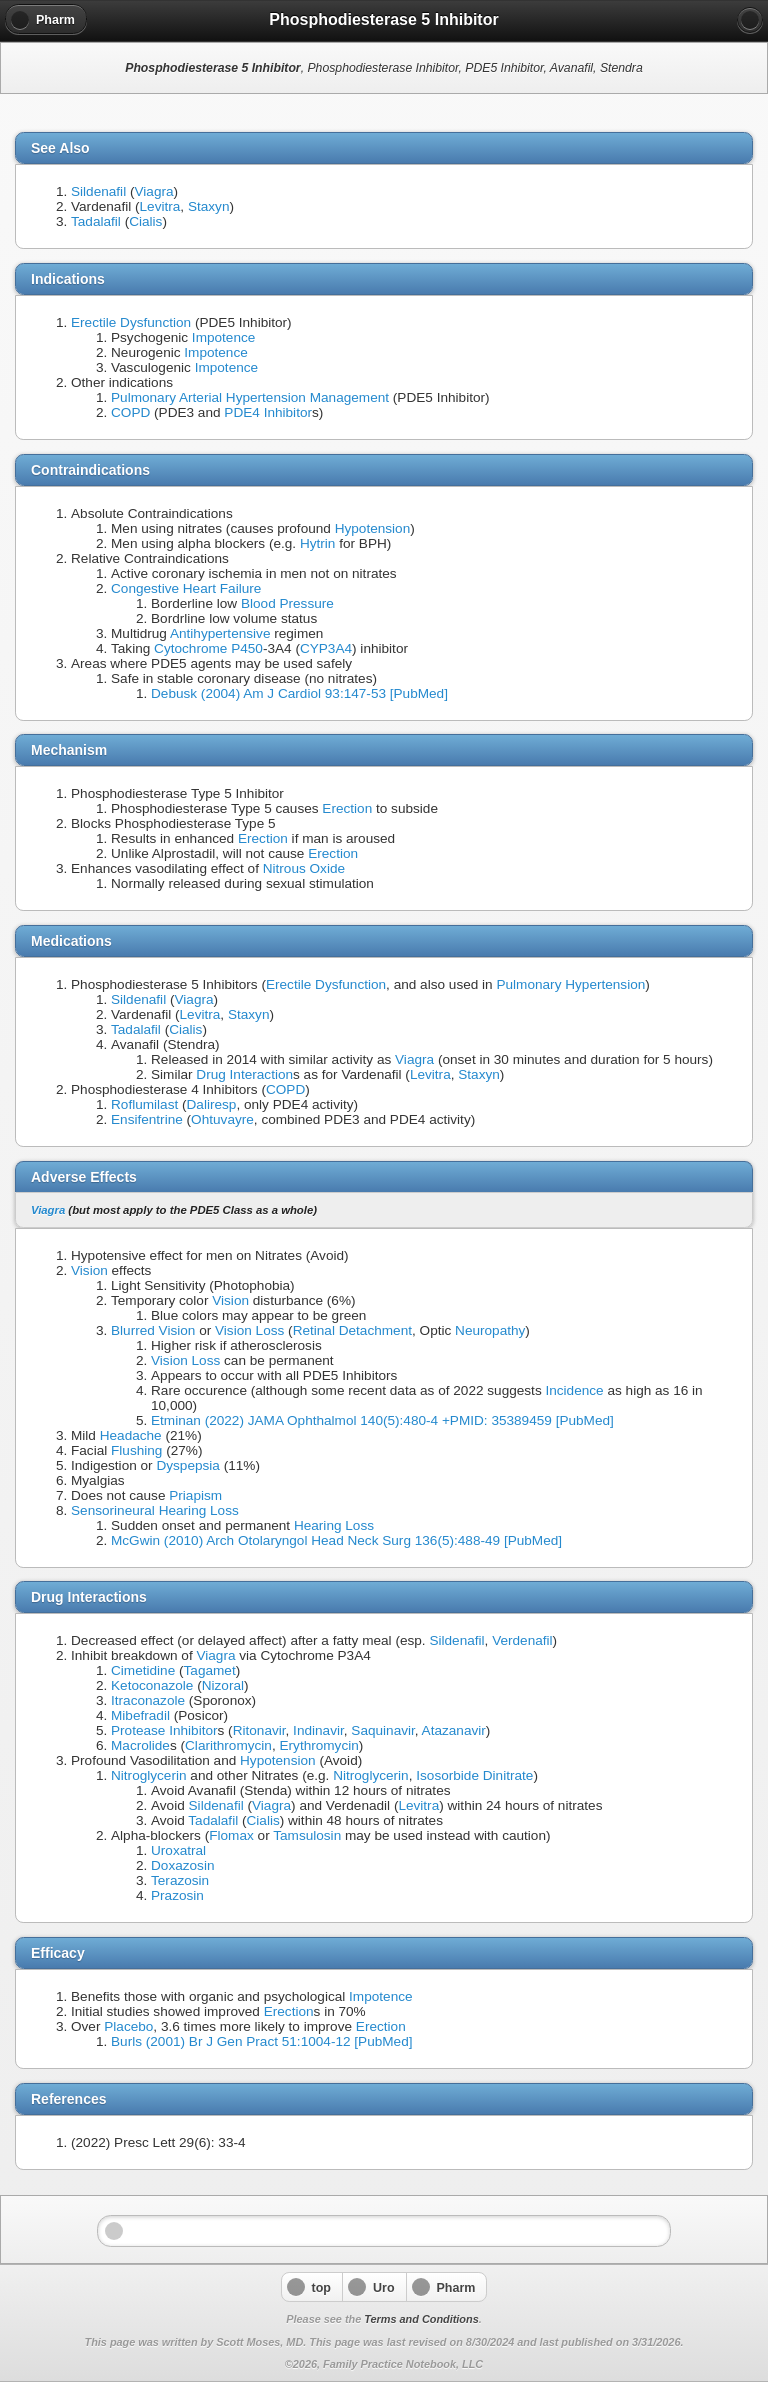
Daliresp (212, 1104)
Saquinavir (382, 1730)
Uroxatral (178, 1850)
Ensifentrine (147, 1119)
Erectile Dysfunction (131, 322)
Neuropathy (490, 1330)
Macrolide (140, 1745)
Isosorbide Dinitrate (474, 1775)
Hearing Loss (334, 1525)
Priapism (195, 1495)
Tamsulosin (307, 1835)
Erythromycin (318, 1745)
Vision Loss (249, 1330)
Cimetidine (143, 1670)
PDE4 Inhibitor (268, 412)
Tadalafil (96, 221)
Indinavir (318, 1730)
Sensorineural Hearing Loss (155, 1510)
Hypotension (373, 528)
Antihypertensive (220, 633)
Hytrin (318, 543)
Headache (131, 1435)
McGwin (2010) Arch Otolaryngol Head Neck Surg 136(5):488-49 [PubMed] (336, 1540)
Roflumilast (144, 1104)
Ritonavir (259, 1730)
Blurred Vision (153, 1330)
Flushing (136, 1450)
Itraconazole (148, 1700)
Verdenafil (522, 1640)
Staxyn (209, 206)
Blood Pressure (287, 603)
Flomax (231, 1835)
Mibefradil (140, 1715)
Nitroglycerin (149, 1775)
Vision (89, 1270)
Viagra (153, 191)
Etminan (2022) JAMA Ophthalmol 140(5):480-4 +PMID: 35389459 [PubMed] (382, 1420)
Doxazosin (182, 1865)
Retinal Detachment (352, 1330)
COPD (130, 412)
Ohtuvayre (222, 1119)
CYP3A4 (326, 648)
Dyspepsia (187, 1465)
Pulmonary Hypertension (570, 984)
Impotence (223, 337)
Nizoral (223, 1685)
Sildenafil (98, 191)
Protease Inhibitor (164, 1730)
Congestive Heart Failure (186, 588)
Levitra (160, 206)
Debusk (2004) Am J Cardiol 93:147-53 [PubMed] (299, 693)
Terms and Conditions (421, 2319)
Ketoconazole (152, 1685)
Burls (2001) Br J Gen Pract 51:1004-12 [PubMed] (262, 2041)
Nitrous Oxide (304, 868)
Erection (347, 808)
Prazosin (177, 1895)
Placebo (128, 2026)
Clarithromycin (228, 1745)
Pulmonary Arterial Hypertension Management (250, 397)
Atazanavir (454, 1730)
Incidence (574, 1390)
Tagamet (210, 1670)
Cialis (145, 221)
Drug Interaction (244, 1074)
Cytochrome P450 (208, 648)
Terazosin (180, 1880)
